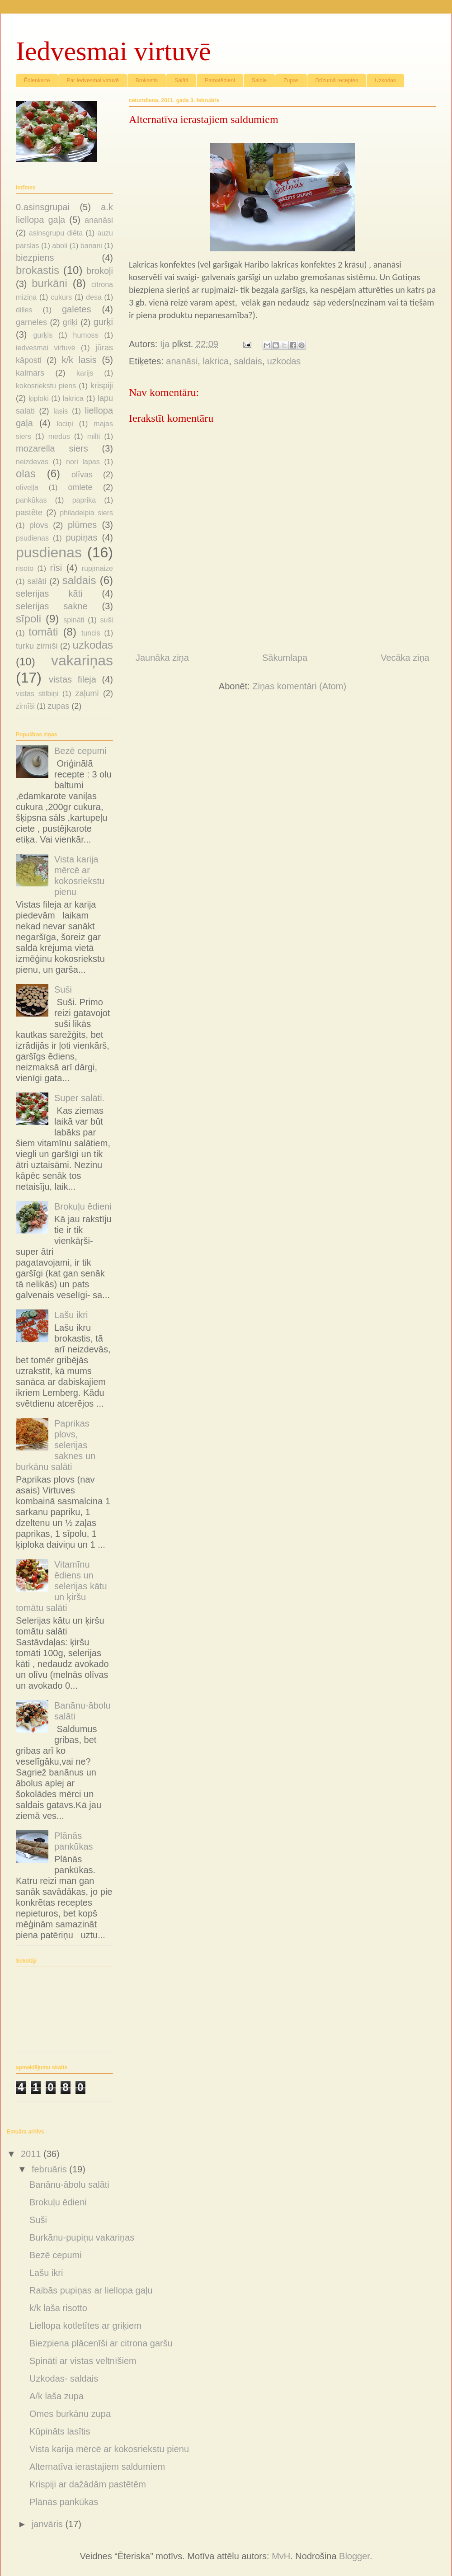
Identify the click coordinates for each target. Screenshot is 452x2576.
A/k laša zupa (56, 2396)
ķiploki (38, 398)
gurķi (103, 322)
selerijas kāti (49, 593)
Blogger (354, 2556)
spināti (73, 620)
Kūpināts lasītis (59, 2431)
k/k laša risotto (58, 2308)
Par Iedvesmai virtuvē (92, 80)
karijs (84, 373)
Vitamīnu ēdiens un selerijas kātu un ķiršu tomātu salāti (61, 1586)
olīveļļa (27, 487)
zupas (58, 706)
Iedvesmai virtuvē (113, 51)
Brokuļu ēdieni (83, 1206)
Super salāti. (79, 1098)
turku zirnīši (37, 645)
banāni (91, 246)
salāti (37, 581)
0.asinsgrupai (43, 207)
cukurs (61, 297)
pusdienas (49, 552)
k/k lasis (78, 360)
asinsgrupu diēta (56, 233)
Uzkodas (385, 80)
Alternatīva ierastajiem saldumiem (97, 2467)
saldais (248, 361)
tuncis (90, 633)
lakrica (215, 361)
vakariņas (82, 660)
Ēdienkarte (37, 80)
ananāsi (182, 361)
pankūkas (31, 500)
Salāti (181, 80)
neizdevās (32, 462)
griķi (70, 322)
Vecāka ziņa (405, 658)
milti (93, 436)
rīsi (56, 568)
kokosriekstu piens (46, 386)
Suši (63, 989)
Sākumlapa (284, 658)
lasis (60, 411)
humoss (86, 335)
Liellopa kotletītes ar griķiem (85, 2326)
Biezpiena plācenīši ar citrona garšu (101, 2343)
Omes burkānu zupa (70, 2414)
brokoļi (99, 271)
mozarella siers (52, 448)
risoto (24, 568)
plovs (38, 525)
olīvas (82, 474)
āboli (59, 246)
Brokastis (147, 80)
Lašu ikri (71, 1315)
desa (94, 297)
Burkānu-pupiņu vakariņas (81, 2237)
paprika (84, 500)
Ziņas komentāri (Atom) (299, 686)
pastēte (29, 512)
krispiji (101, 385)
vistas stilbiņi (37, 693)
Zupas (290, 80)
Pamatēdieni (220, 80)
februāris (50, 2169)
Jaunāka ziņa (162, 658)
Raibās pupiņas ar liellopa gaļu (90, 2290)
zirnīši (25, 706)
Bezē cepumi (80, 751)
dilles (24, 310)
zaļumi (87, 693)
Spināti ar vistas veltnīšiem (83, 2361)
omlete (80, 487)
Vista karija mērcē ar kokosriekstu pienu (109, 2449)
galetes (76, 309)
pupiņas (81, 537)
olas (26, 473)
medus (59, 436)
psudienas (32, 538)
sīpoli (28, 618)
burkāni (49, 283)
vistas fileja (72, 679)
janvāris (48, 2524)
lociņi (64, 424)
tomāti (43, 632)
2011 (32, 2154)
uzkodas (284, 361)
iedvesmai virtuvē (45, 348)
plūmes (82, 525)
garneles (31, 322)
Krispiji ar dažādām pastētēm (87, 2484)
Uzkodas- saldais (63, 2378)
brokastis (37, 270)
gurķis (42, 335)
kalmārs (30, 372)
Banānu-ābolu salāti (69, 2185)
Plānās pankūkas (63, 2502)
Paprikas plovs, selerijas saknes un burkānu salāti (55, 1445)
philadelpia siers (86, 513)
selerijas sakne (52, 606)
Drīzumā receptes (336, 80)
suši (106, 620)
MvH (281, 2556)
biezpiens (35, 258)
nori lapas (83, 462)
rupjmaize (97, 568)
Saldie (259, 80)
